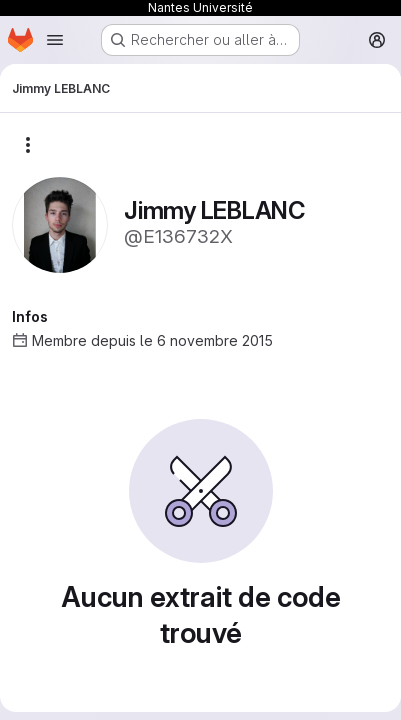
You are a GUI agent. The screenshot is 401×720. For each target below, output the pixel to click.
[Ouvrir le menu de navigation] (55, 40)
